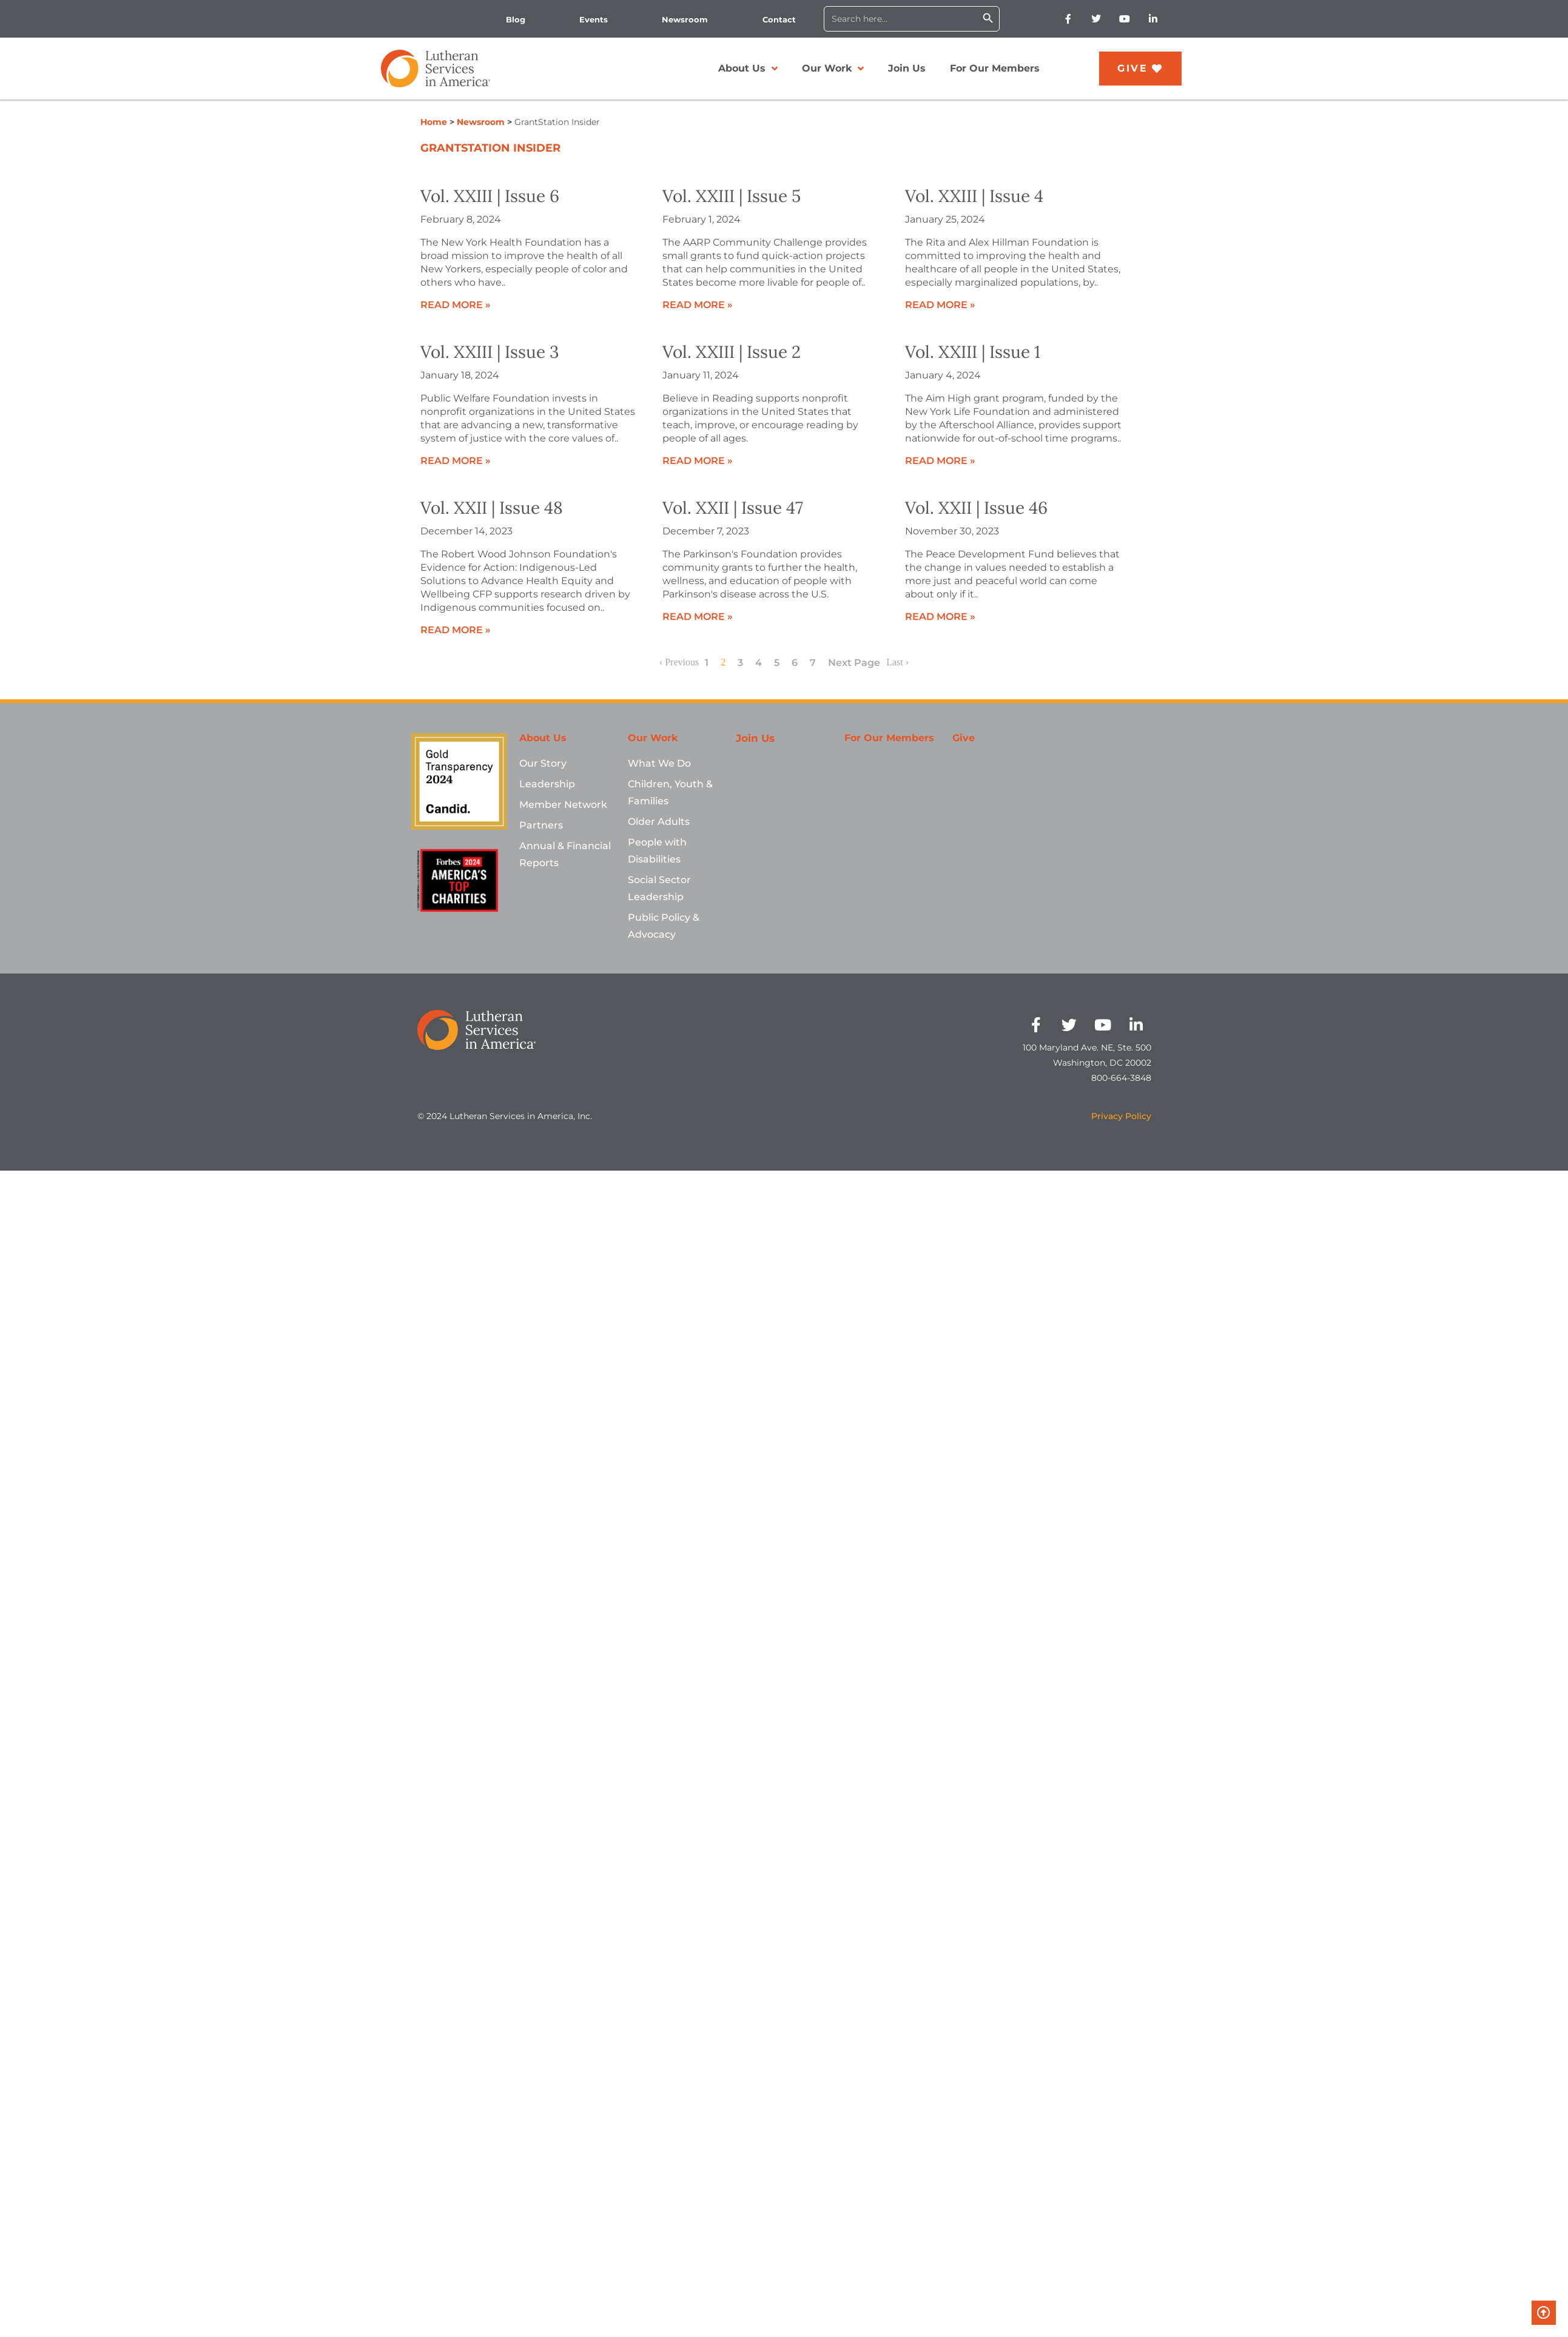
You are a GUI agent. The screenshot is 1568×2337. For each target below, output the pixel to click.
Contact (779, 19)
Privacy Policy (1121, 1116)
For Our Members (995, 68)
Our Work (833, 68)
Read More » (455, 305)
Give (963, 738)
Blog (515, 19)
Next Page (854, 662)
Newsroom (685, 19)
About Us (748, 68)
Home (433, 121)
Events (593, 19)
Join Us (907, 68)
